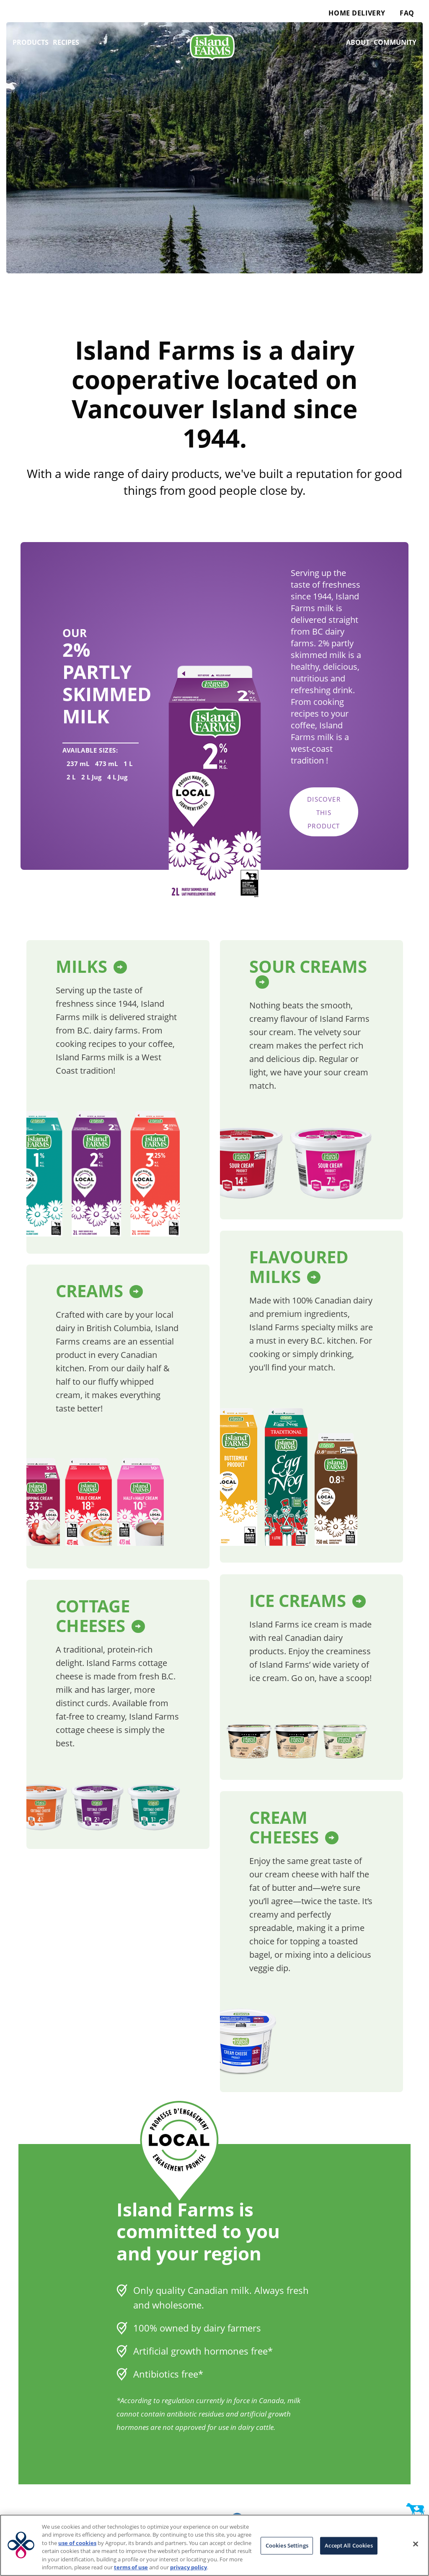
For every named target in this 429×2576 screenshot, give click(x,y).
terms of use (131, 2567)
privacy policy (188, 2567)
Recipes (66, 42)
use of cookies (77, 2543)
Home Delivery (356, 13)
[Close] (415, 2544)
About (358, 42)
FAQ (407, 13)
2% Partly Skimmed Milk (106, 683)
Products (31, 42)
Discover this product (324, 812)
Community (395, 42)
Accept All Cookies (348, 2545)
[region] (214, 2545)
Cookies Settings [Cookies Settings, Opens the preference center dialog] (287, 2545)
